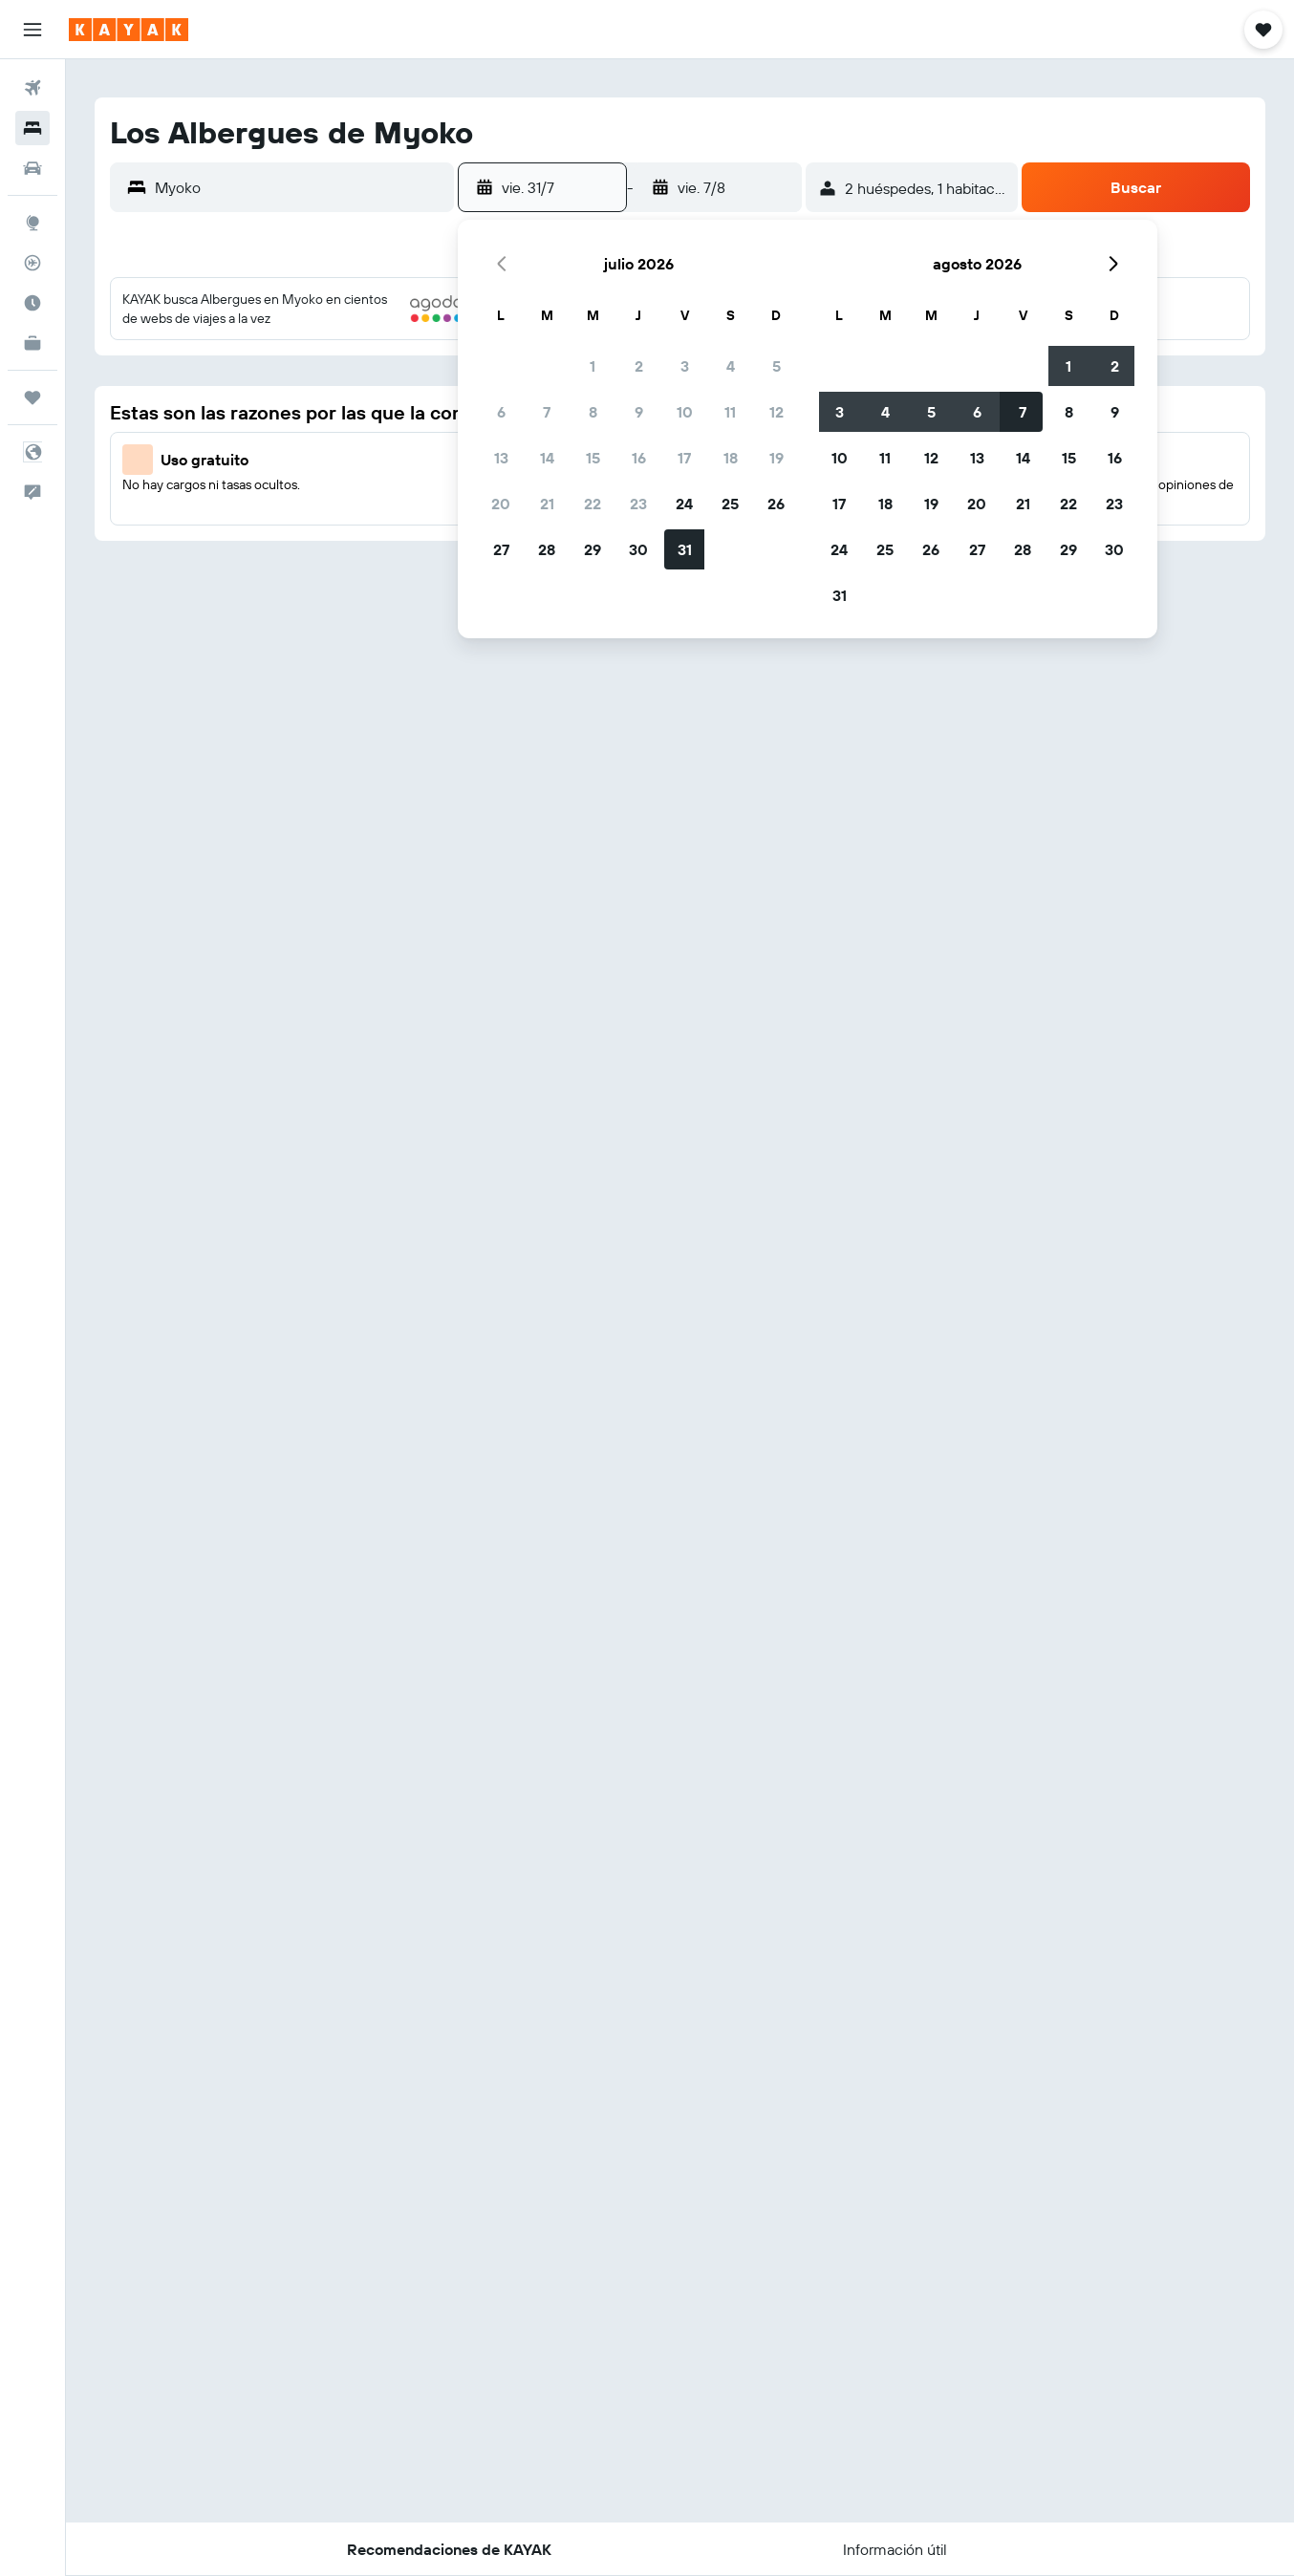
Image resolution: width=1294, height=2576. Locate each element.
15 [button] (593, 457)
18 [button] (730, 457)
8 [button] (593, 411)
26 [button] (776, 503)
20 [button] (500, 503)
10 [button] (685, 411)
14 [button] (547, 457)
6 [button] (501, 411)
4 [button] (730, 366)
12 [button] (776, 411)
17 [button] (684, 457)
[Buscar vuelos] (32, 88)
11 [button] (730, 411)
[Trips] (32, 397)
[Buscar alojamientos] (32, 128)
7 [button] (546, 411)
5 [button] (776, 366)
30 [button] (638, 549)
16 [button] (639, 457)
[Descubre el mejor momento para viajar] (32, 303)
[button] (32, 30)
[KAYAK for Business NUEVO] (32, 343)
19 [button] (776, 457)
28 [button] (546, 549)
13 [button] (501, 457)
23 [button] (638, 503)
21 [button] (547, 503)
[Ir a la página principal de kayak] (128, 29)
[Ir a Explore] (32, 223)
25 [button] (730, 503)
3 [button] (684, 366)
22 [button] (592, 503)
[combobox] (299, 187)
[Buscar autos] (32, 168)
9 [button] (639, 411)
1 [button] (592, 366)
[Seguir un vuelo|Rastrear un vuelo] (32, 263)
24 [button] (684, 503)
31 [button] (685, 549)
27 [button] (501, 549)
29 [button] (592, 549)
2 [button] (639, 366)
